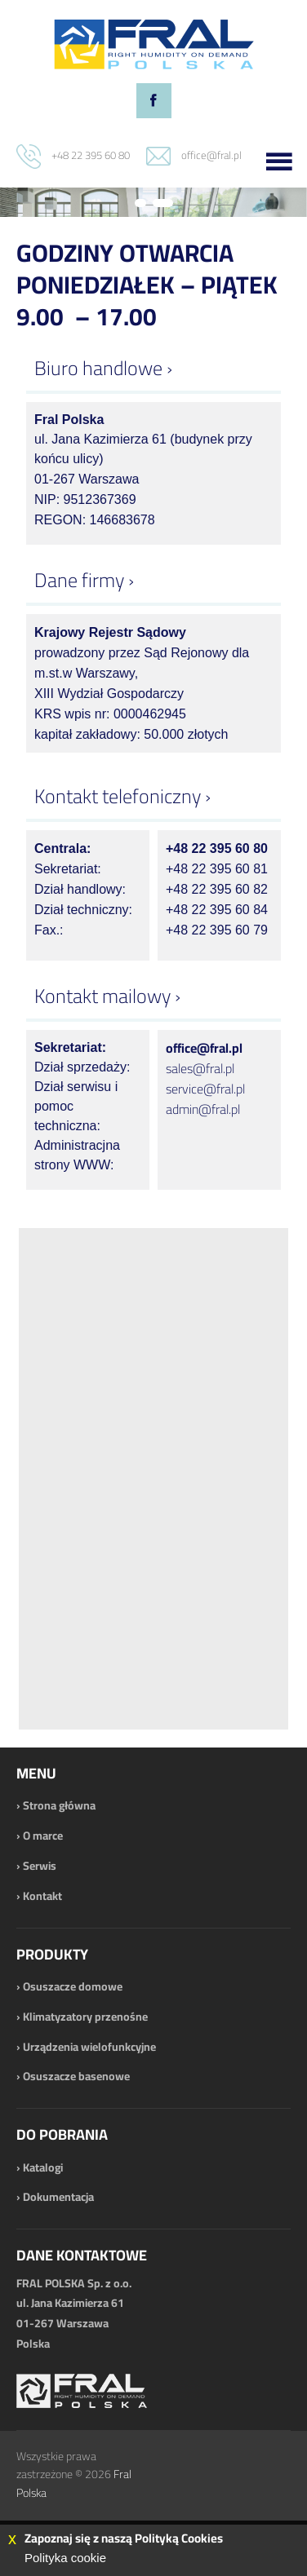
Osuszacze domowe (72, 1986)
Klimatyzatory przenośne (85, 2016)
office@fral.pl (211, 155)
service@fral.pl (205, 1088)
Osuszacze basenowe (76, 2076)
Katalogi (43, 2167)
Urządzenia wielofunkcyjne (89, 2046)
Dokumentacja (58, 2196)
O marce (43, 1835)
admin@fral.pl (203, 1109)
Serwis (39, 1865)
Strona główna (59, 1805)
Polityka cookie (65, 2558)
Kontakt (42, 1896)
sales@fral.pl (200, 1068)
